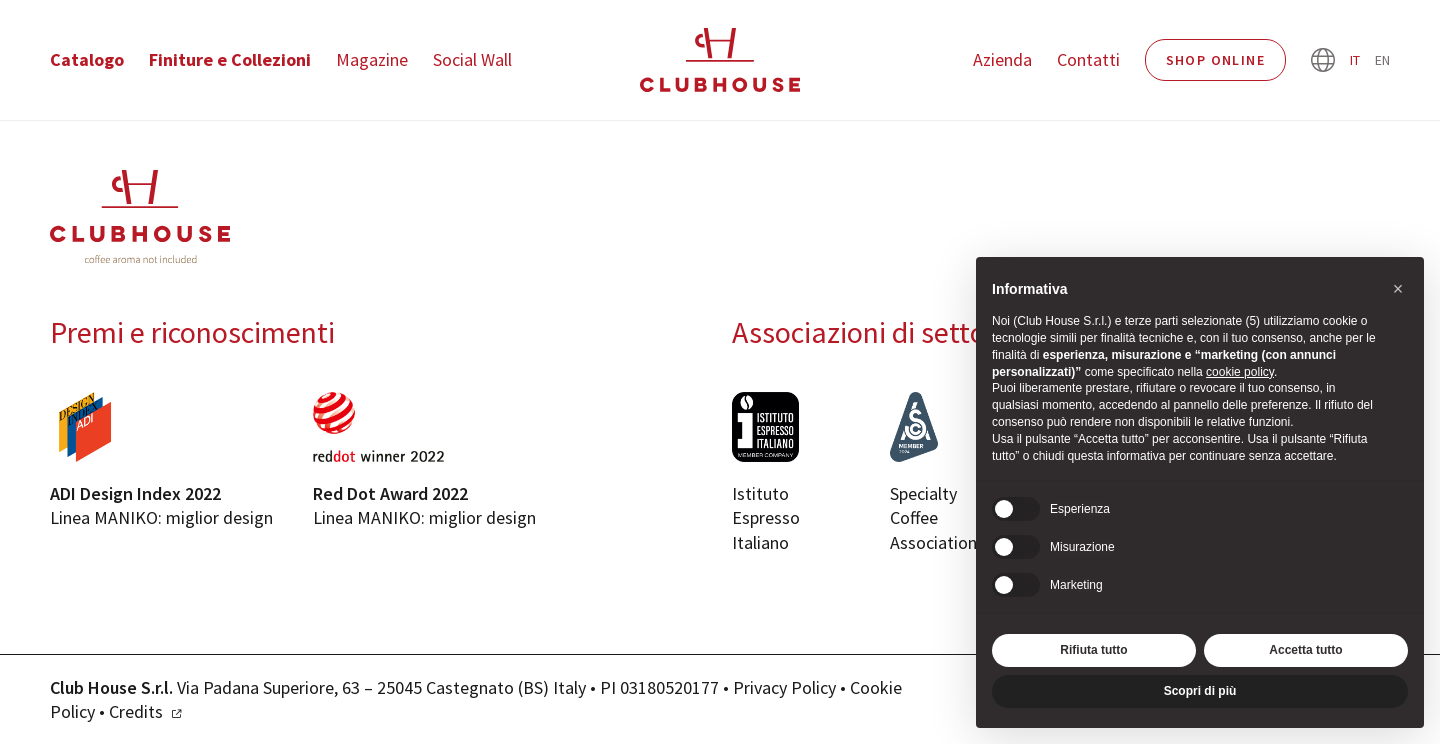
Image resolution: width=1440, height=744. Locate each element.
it (1355, 60)
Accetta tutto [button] (1305, 650)
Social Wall (472, 60)
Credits (136, 711)
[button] (1398, 289)
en (1382, 60)
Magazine (372, 60)
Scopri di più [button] (1200, 691)
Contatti (1088, 60)
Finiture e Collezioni (230, 60)
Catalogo (87, 60)
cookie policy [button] (1240, 372)
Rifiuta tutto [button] (1093, 650)
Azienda (1002, 60)
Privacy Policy (784, 687)
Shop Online (1215, 60)
